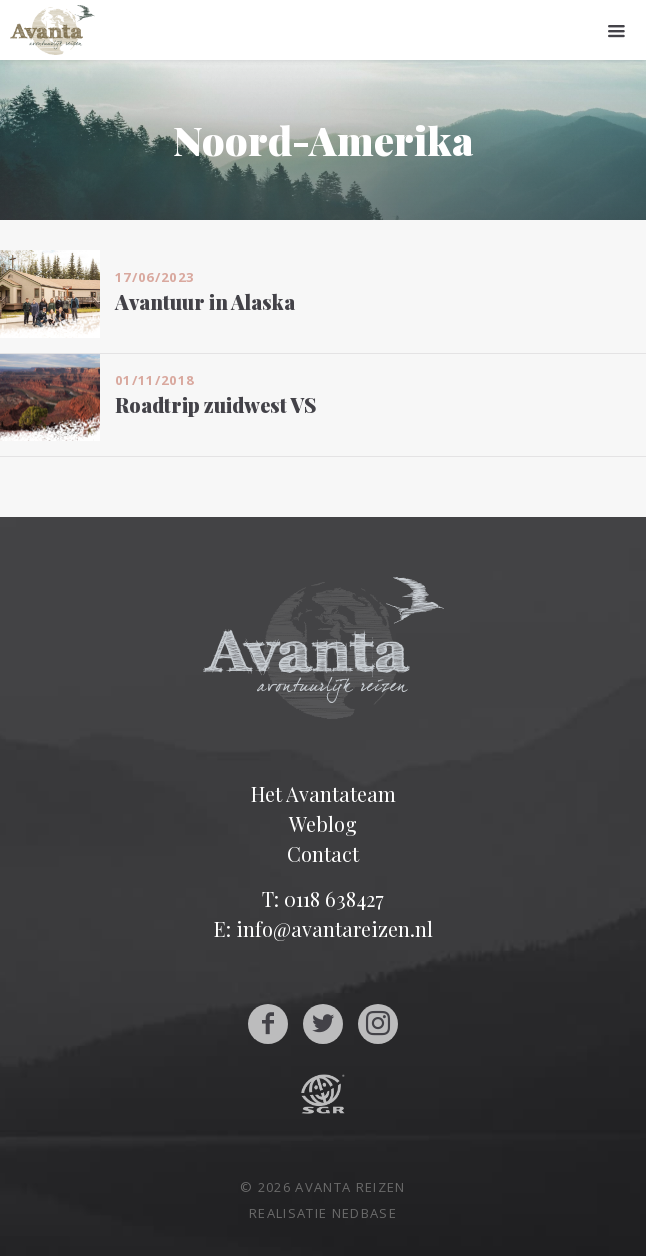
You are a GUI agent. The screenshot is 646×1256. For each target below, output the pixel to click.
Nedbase (364, 1213)
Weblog (323, 823)
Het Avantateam (323, 793)
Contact (323, 853)
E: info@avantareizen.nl (323, 928)
